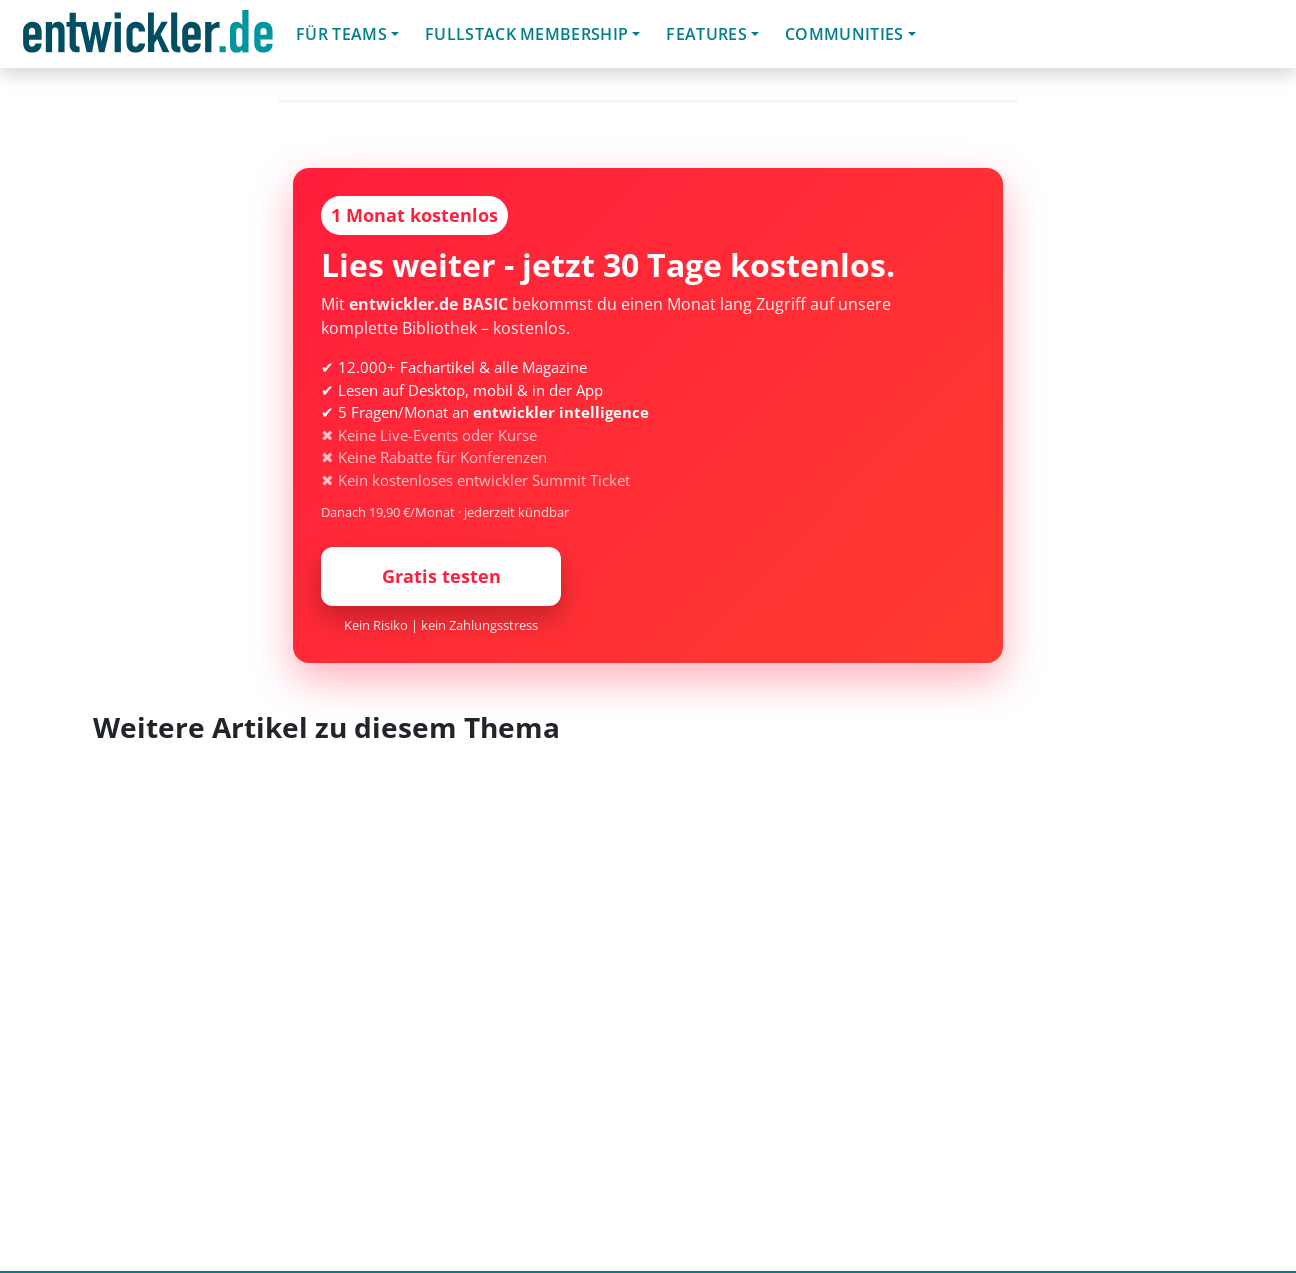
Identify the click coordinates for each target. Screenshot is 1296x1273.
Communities (844, 34)
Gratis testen (441, 576)
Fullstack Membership (526, 34)
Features (706, 34)
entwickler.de (148, 37)
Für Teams (341, 34)
